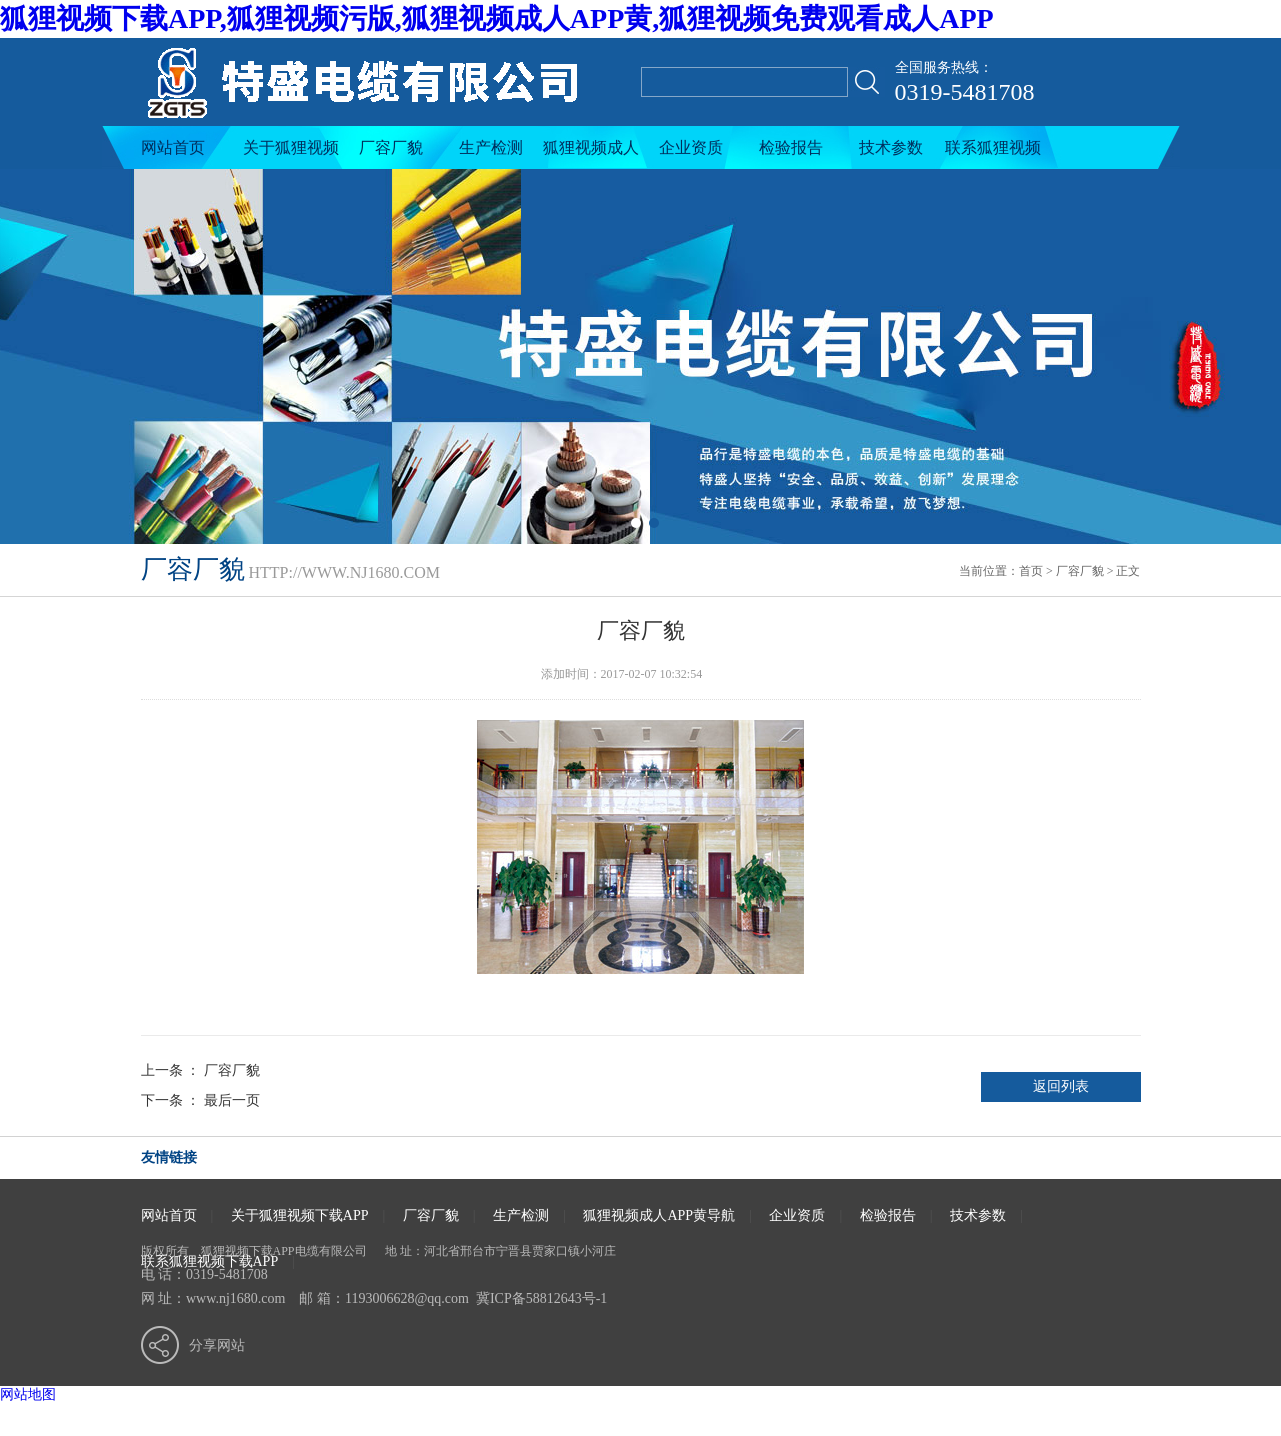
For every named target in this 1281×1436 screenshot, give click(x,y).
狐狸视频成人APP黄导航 (591, 154)
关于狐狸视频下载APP (291, 154)
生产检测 (491, 147)
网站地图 (28, 1394)
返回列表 (1061, 1086)
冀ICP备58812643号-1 (541, 1298)
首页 (1031, 571)
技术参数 (891, 147)
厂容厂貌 (391, 147)
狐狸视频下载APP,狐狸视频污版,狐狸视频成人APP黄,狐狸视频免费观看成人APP (497, 18)
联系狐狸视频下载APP (993, 154)
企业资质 (691, 147)
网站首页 (173, 147)
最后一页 (232, 1100)
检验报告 (791, 147)
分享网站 (217, 1345)
